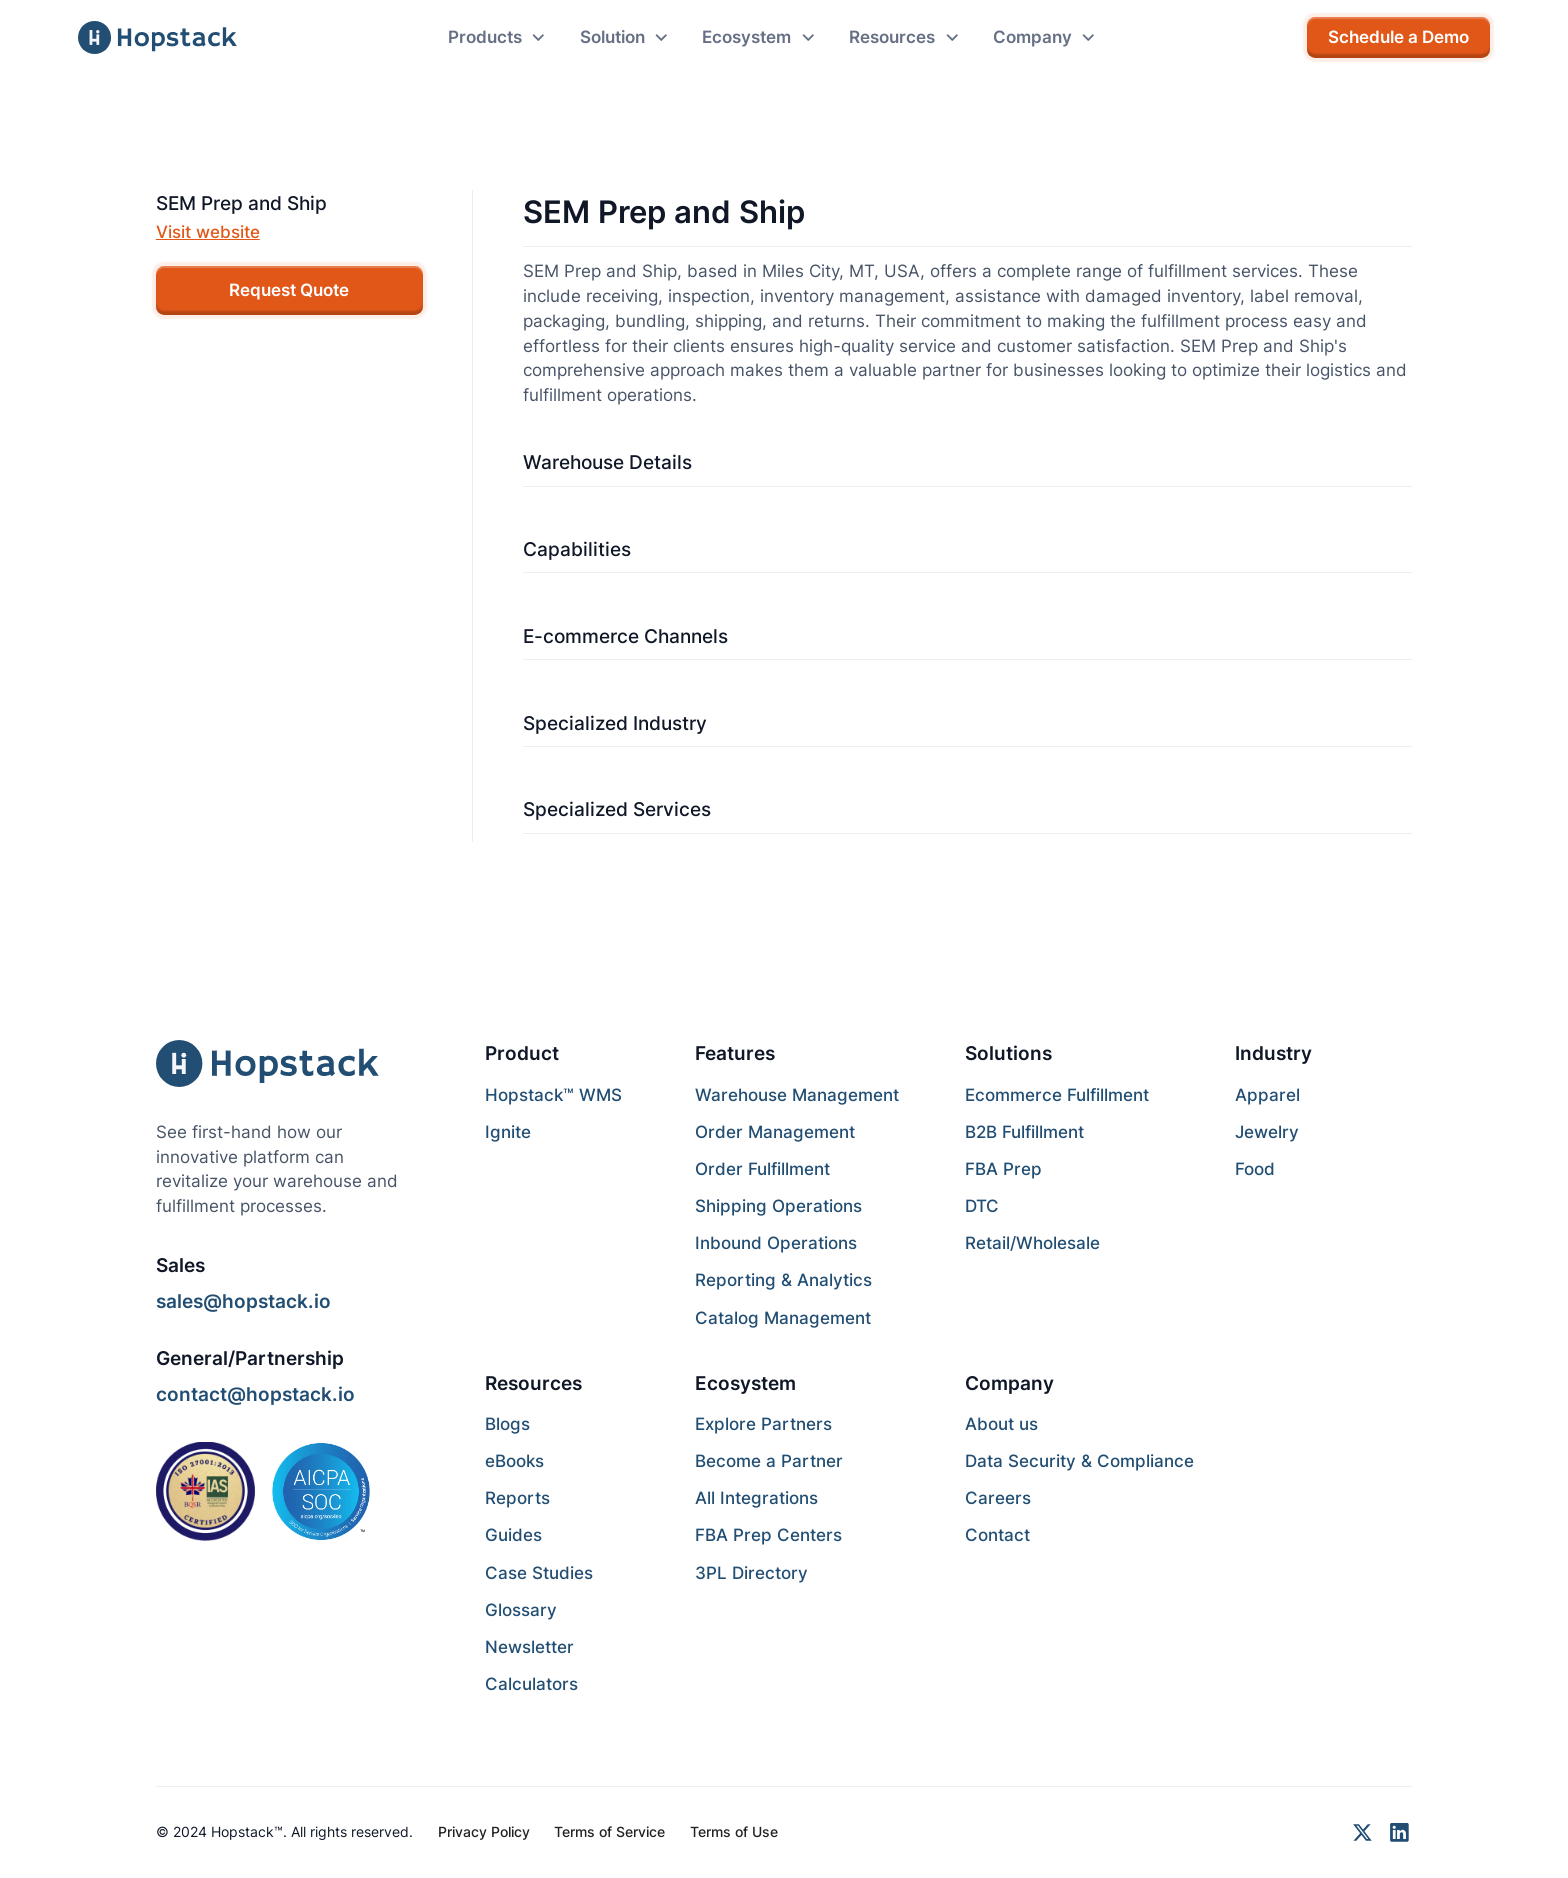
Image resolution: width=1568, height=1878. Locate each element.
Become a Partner (769, 1461)
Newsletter (529, 1647)
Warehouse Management (797, 1095)
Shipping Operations (778, 1206)
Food (1255, 1169)
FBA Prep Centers (768, 1535)
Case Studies (539, 1573)
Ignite (508, 1132)
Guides (513, 1535)
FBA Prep (1003, 1169)
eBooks (514, 1461)
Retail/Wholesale (1032, 1243)
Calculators (531, 1684)
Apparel (1267, 1095)
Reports (517, 1498)
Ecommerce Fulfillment (1057, 1095)
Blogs (507, 1424)
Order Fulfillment (762, 1169)
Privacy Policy (484, 1831)
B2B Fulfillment (1024, 1132)
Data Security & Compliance (1079, 1461)
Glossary (521, 1610)
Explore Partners (763, 1424)
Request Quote (289, 290)
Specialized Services (617, 809)
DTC (982, 1206)
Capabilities (577, 549)
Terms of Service (609, 1831)
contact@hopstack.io (255, 1394)
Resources (533, 1383)
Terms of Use (734, 1831)
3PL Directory (751, 1573)
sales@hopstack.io (243, 1301)
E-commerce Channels (625, 636)
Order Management (775, 1132)
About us (1001, 1424)
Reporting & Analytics (783, 1280)
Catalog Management (783, 1318)
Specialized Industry (615, 723)
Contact (997, 1535)
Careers (998, 1498)
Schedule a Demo (1398, 37)
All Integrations (756, 1498)
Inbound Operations (776, 1243)
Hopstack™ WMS (553, 1095)
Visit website (208, 232)
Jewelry (1267, 1132)
